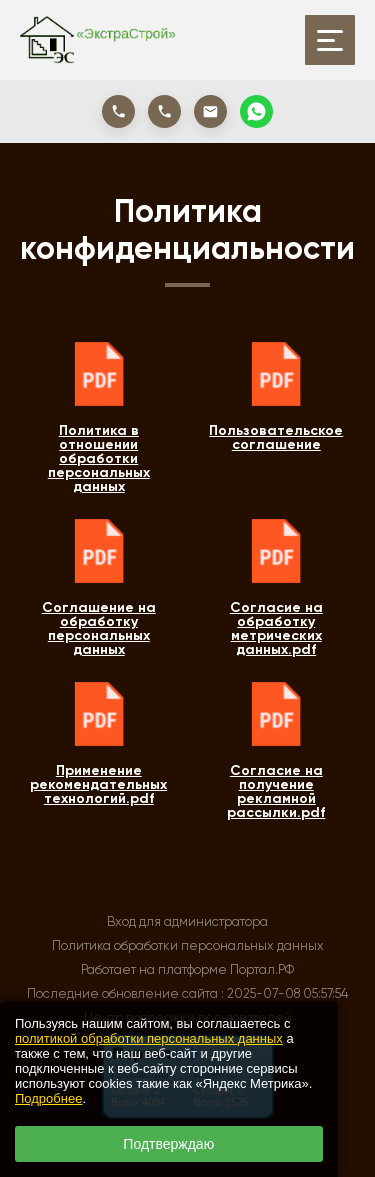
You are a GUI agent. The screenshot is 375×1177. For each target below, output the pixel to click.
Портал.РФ (262, 969)
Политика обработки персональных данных (188, 945)
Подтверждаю (168, 1144)
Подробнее (48, 1098)
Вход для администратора (187, 921)
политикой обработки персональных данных (149, 1038)
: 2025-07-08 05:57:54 (284, 993)
